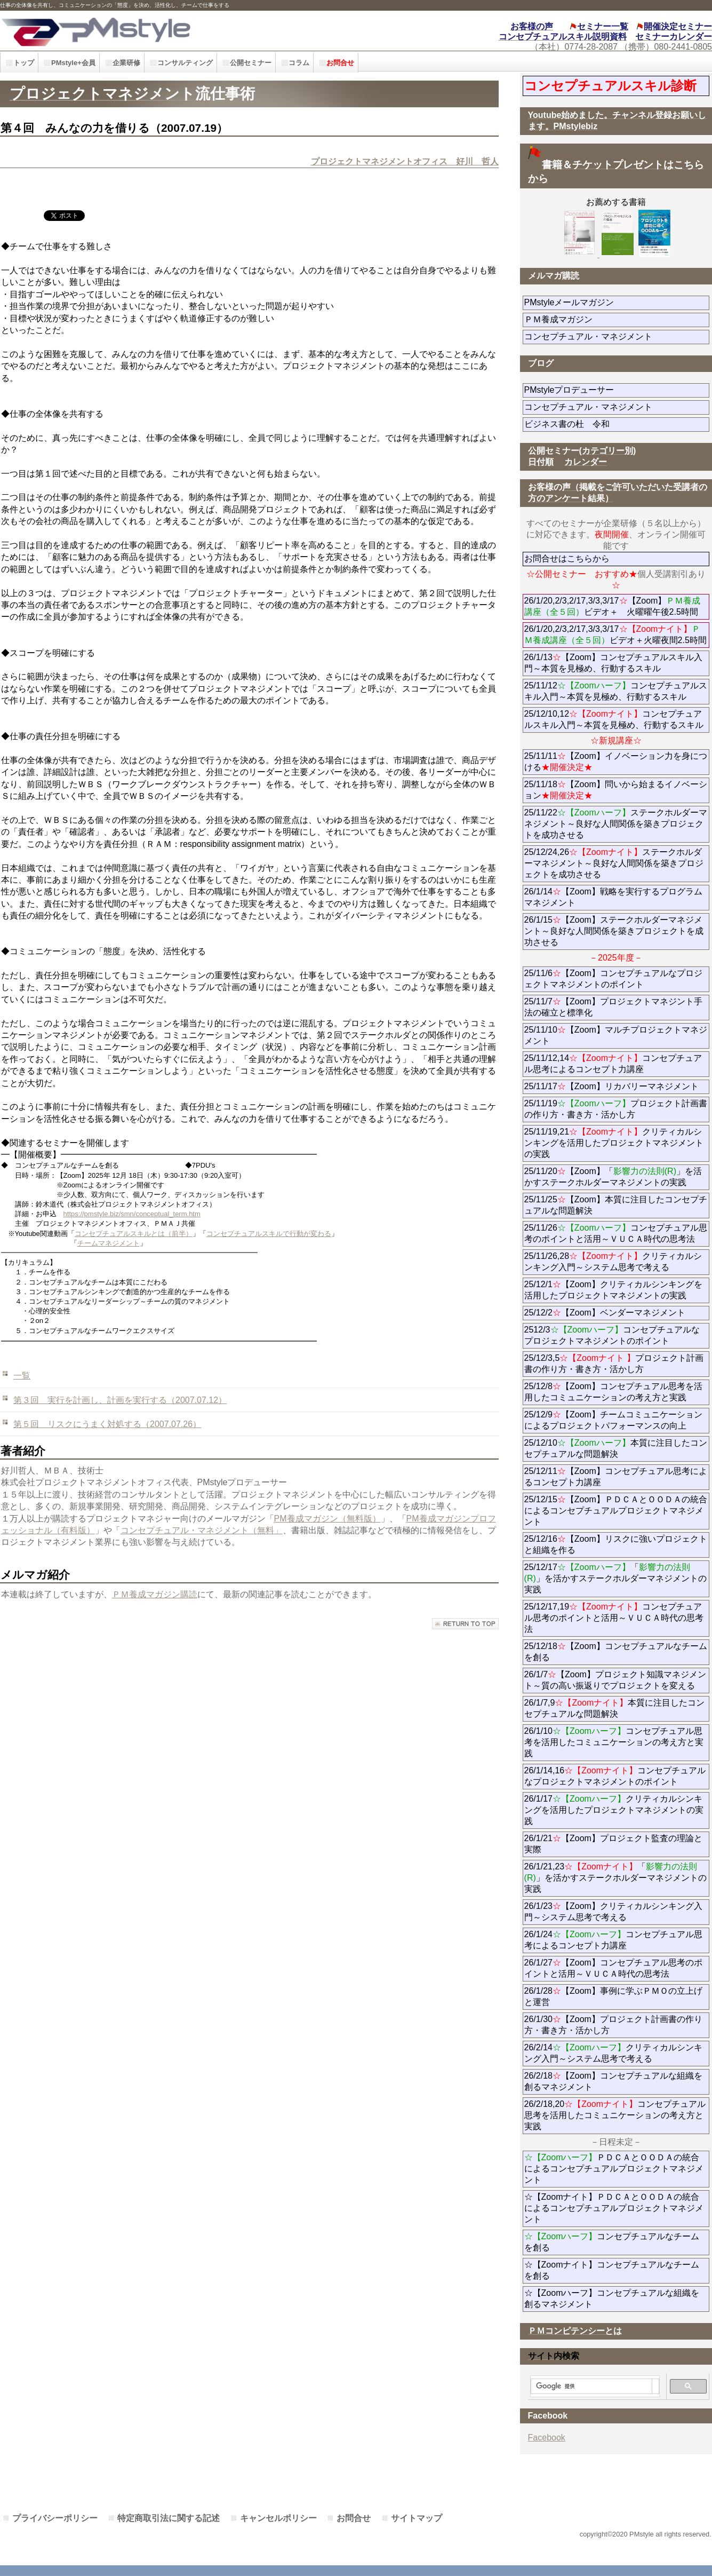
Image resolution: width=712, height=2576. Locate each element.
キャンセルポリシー (278, 2518)
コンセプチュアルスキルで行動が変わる (268, 1234)
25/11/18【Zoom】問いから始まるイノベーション (615, 790)
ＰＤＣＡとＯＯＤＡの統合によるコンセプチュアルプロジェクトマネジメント (613, 2168)
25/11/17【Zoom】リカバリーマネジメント (616, 1086)
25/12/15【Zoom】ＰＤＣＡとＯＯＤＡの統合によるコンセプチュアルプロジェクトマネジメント (615, 1510)
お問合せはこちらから (567, 558)
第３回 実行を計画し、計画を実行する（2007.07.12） (120, 1400)
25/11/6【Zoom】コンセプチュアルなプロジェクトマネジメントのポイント (613, 979)
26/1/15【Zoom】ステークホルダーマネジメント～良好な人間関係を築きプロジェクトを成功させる (613, 931)
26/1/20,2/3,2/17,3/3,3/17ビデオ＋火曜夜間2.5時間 (615, 634)
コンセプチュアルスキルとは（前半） (134, 1234)
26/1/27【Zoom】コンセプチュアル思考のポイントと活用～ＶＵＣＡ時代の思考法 (613, 1968)
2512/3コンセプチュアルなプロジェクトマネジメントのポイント (612, 1335)
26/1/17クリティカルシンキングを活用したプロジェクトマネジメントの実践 (613, 1810)
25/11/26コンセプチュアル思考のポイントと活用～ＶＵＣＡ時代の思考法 (615, 1233)
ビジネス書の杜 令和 (584, 424)
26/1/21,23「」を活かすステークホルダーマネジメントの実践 (615, 1877)
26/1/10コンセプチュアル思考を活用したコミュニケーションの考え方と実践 (613, 1742)
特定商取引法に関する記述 (168, 2518)
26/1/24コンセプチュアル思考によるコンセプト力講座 (613, 1940)
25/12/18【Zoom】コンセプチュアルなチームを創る (615, 1652)
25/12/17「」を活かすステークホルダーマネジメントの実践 (615, 1578)
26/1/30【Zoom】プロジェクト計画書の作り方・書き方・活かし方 (613, 2025)
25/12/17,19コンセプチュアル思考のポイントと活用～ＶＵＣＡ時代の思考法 (613, 1618)
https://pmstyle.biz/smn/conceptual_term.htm (132, 1214)
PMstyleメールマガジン (607, 302)
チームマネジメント (108, 1243)
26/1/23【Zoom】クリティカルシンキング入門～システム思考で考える (613, 1911)
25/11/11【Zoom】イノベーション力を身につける (615, 761)
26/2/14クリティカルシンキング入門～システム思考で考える (613, 2053)
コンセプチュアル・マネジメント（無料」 (202, 1530)
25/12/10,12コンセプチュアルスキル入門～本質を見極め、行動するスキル (613, 719)
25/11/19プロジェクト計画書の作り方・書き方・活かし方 (615, 1109)
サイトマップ (416, 2518)
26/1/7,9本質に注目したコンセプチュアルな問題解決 (614, 1708)
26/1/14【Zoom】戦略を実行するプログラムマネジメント (613, 897)
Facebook (546, 2437)
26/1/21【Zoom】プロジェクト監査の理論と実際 (613, 1844)
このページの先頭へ (465, 1623)
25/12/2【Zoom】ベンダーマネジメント (616, 1312)
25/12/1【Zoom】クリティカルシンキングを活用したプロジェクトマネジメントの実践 (613, 1290)
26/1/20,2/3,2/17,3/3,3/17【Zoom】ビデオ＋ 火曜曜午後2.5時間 (612, 606)
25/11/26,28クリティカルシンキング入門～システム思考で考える (613, 1261)
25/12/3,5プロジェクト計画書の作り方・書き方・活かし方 (613, 1363)
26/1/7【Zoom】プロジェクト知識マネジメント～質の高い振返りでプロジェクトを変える (615, 1680)
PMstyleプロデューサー (607, 389)
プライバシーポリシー (55, 2518)
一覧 (21, 1375)
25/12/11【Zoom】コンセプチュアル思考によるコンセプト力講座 (615, 1477)
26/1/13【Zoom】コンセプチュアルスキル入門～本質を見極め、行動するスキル (613, 663)
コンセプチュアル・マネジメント (616, 336)
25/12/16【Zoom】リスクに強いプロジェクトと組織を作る (615, 1544)
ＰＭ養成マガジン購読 (154, 1594)
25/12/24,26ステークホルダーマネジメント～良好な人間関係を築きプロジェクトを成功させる (613, 863)
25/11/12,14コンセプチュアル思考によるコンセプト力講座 (613, 1063)
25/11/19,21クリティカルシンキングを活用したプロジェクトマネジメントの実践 (613, 1143)
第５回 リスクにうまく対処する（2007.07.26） (107, 1424)
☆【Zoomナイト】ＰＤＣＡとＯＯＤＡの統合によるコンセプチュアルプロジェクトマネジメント (613, 2208)
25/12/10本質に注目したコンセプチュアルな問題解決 (615, 1448)
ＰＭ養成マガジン (616, 319)
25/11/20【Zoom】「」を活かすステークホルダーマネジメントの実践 (613, 1177)
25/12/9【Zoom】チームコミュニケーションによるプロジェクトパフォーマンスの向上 (613, 1420)
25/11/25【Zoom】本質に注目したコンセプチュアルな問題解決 (615, 1205)
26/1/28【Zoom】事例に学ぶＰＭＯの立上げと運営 (613, 1996)
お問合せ (354, 2518)
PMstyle (160, 31)
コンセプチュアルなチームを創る (612, 2242)
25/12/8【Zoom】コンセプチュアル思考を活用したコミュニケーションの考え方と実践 (613, 1392)
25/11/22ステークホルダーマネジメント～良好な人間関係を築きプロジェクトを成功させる (615, 823)
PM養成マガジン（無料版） (327, 1518)
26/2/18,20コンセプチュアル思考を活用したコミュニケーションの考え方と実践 (615, 2115)
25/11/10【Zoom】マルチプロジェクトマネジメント (615, 1035)
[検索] (591, 2386)
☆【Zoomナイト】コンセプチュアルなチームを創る (612, 2270)
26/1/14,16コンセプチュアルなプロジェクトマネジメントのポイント (615, 1776)
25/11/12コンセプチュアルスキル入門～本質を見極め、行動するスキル (615, 691)
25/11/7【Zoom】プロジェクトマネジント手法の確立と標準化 (613, 1007)
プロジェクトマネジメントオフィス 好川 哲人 (405, 161)
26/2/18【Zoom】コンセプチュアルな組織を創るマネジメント (613, 2081)
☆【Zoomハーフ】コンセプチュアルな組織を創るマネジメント (612, 2298)
